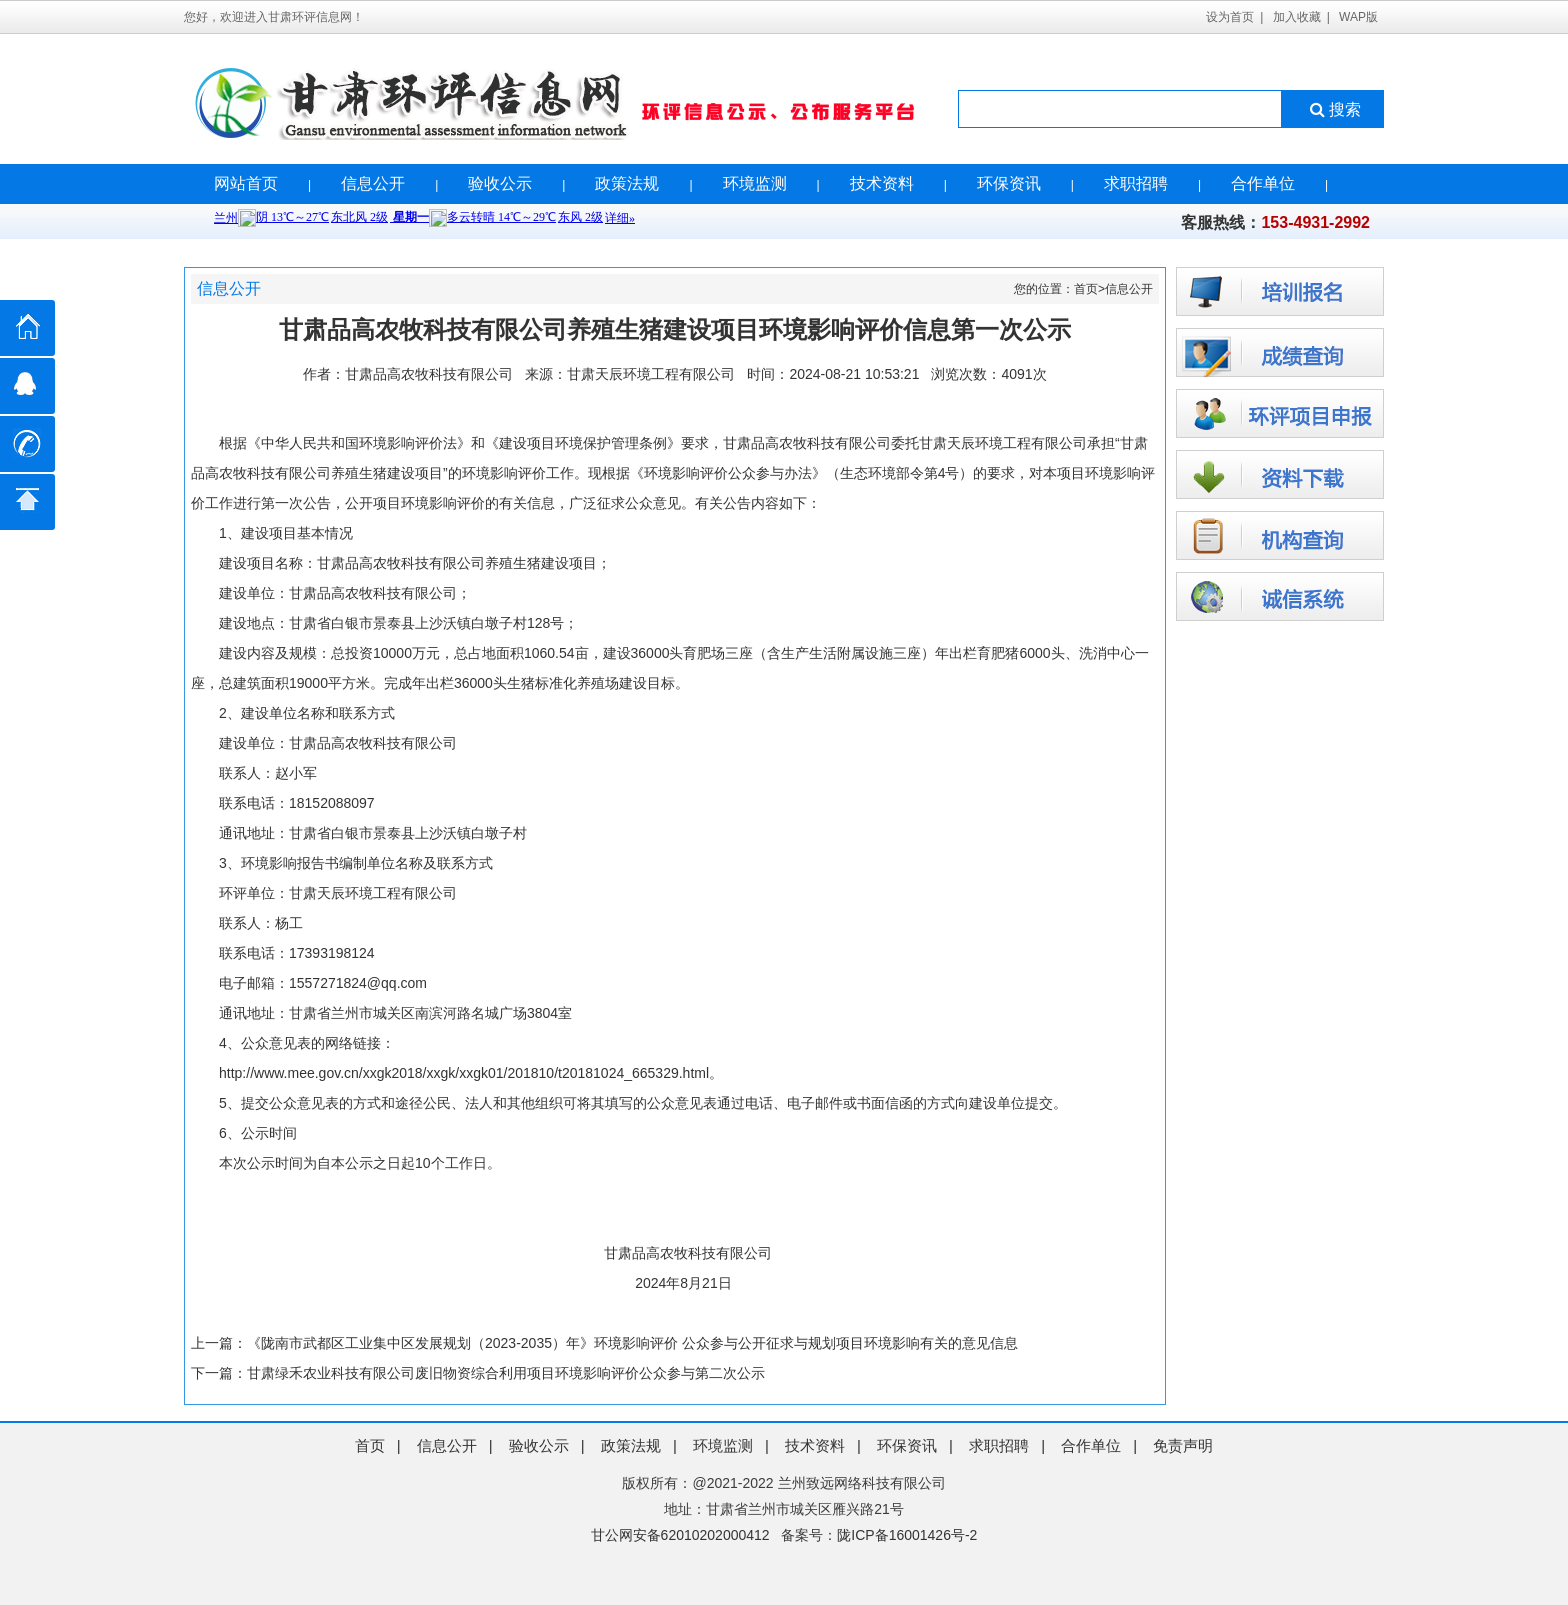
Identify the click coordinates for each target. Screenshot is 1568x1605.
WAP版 (1358, 17)
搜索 (1333, 109)
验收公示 (500, 183)
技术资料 (882, 183)
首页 (1086, 289)
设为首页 (1230, 17)
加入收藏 (1297, 17)
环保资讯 (1009, 183)
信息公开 (373, 183)
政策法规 (627, 183)
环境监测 (755, 183)
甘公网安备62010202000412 (680, 1535)
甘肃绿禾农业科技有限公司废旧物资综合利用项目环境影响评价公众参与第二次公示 (506, 1373)
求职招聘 (1136, 183)
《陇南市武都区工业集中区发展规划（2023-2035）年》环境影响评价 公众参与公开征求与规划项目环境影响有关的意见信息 (632, 1343)
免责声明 (1183, 1445)
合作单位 (1263, 183)
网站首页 (246, 183)
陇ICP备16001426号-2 (907, 1535)
